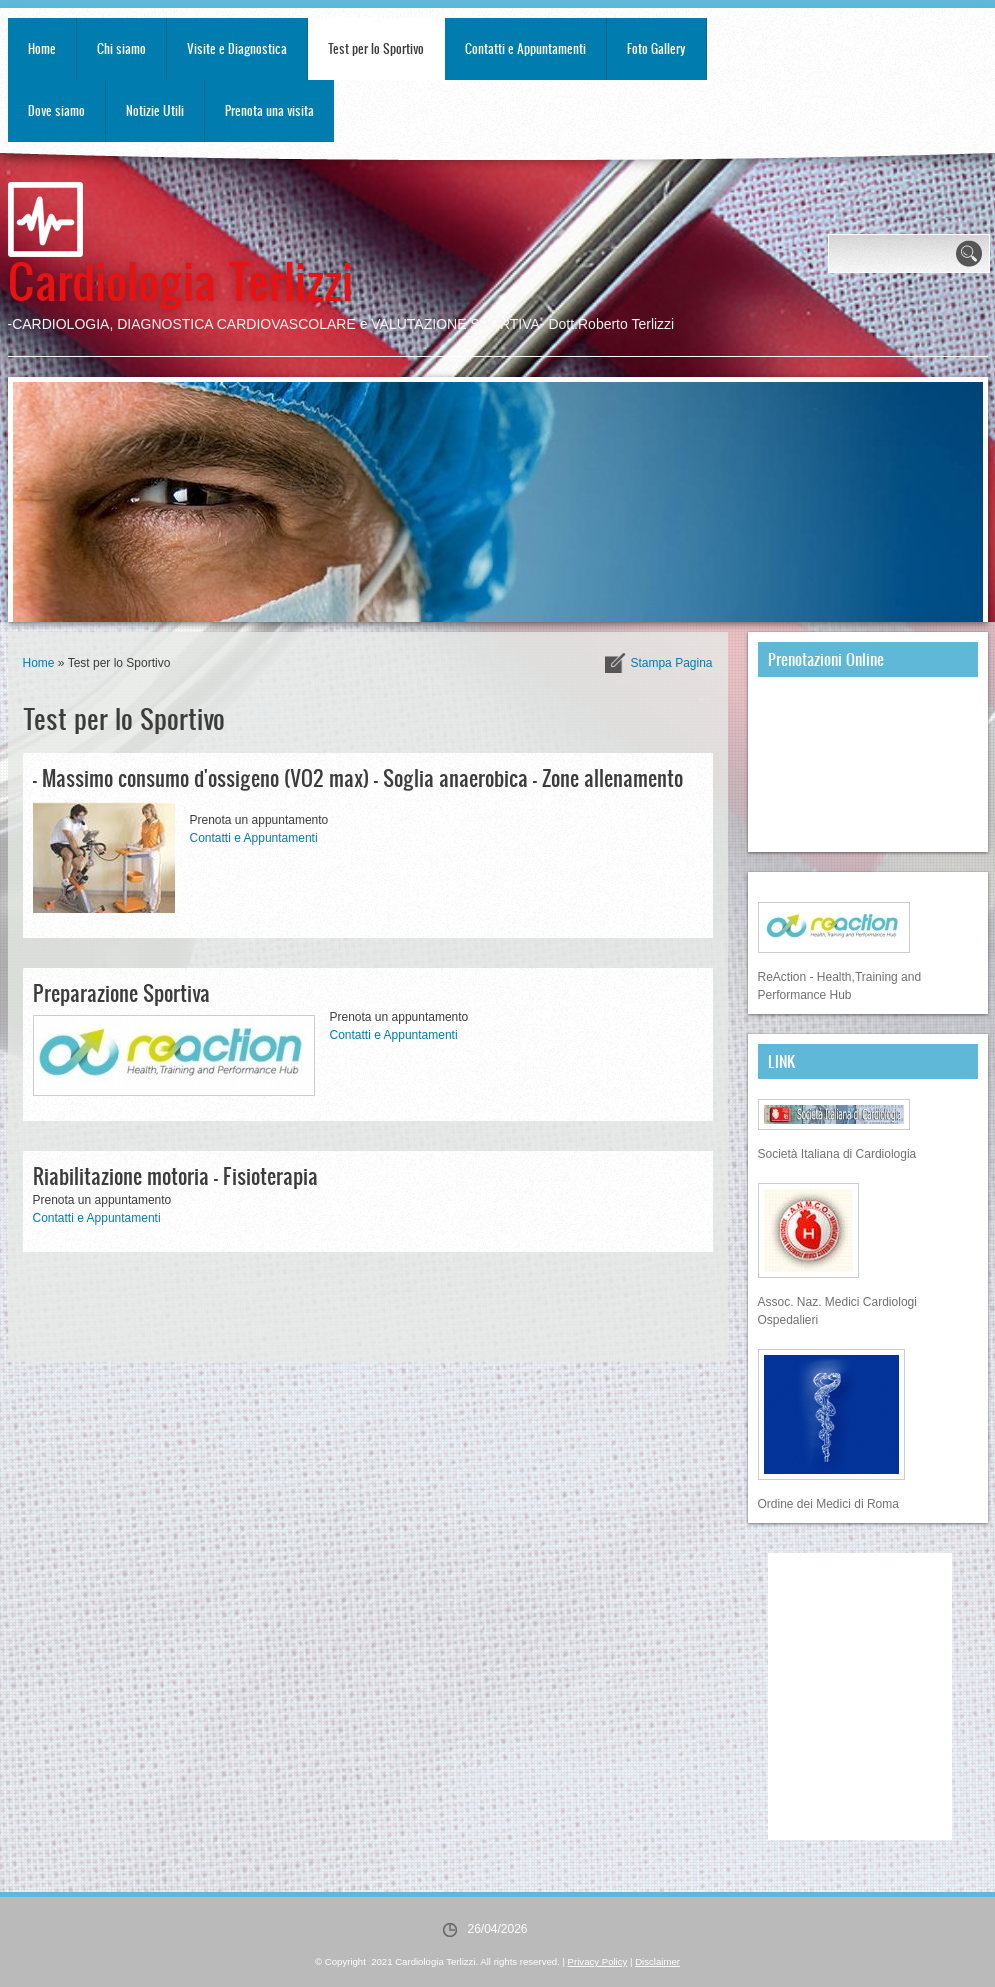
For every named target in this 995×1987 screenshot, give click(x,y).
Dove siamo (56, 110)
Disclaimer (657, 1961)
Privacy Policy (598, 1961)
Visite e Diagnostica (237, 48)
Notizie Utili (155, 110)
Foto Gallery (656, 48)
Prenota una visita (269, 110)
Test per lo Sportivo (376, 48)
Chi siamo (121, 48)
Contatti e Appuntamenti (525, 48)
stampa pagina (671, 663)
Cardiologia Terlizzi (180, 279)
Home (42, 48)
